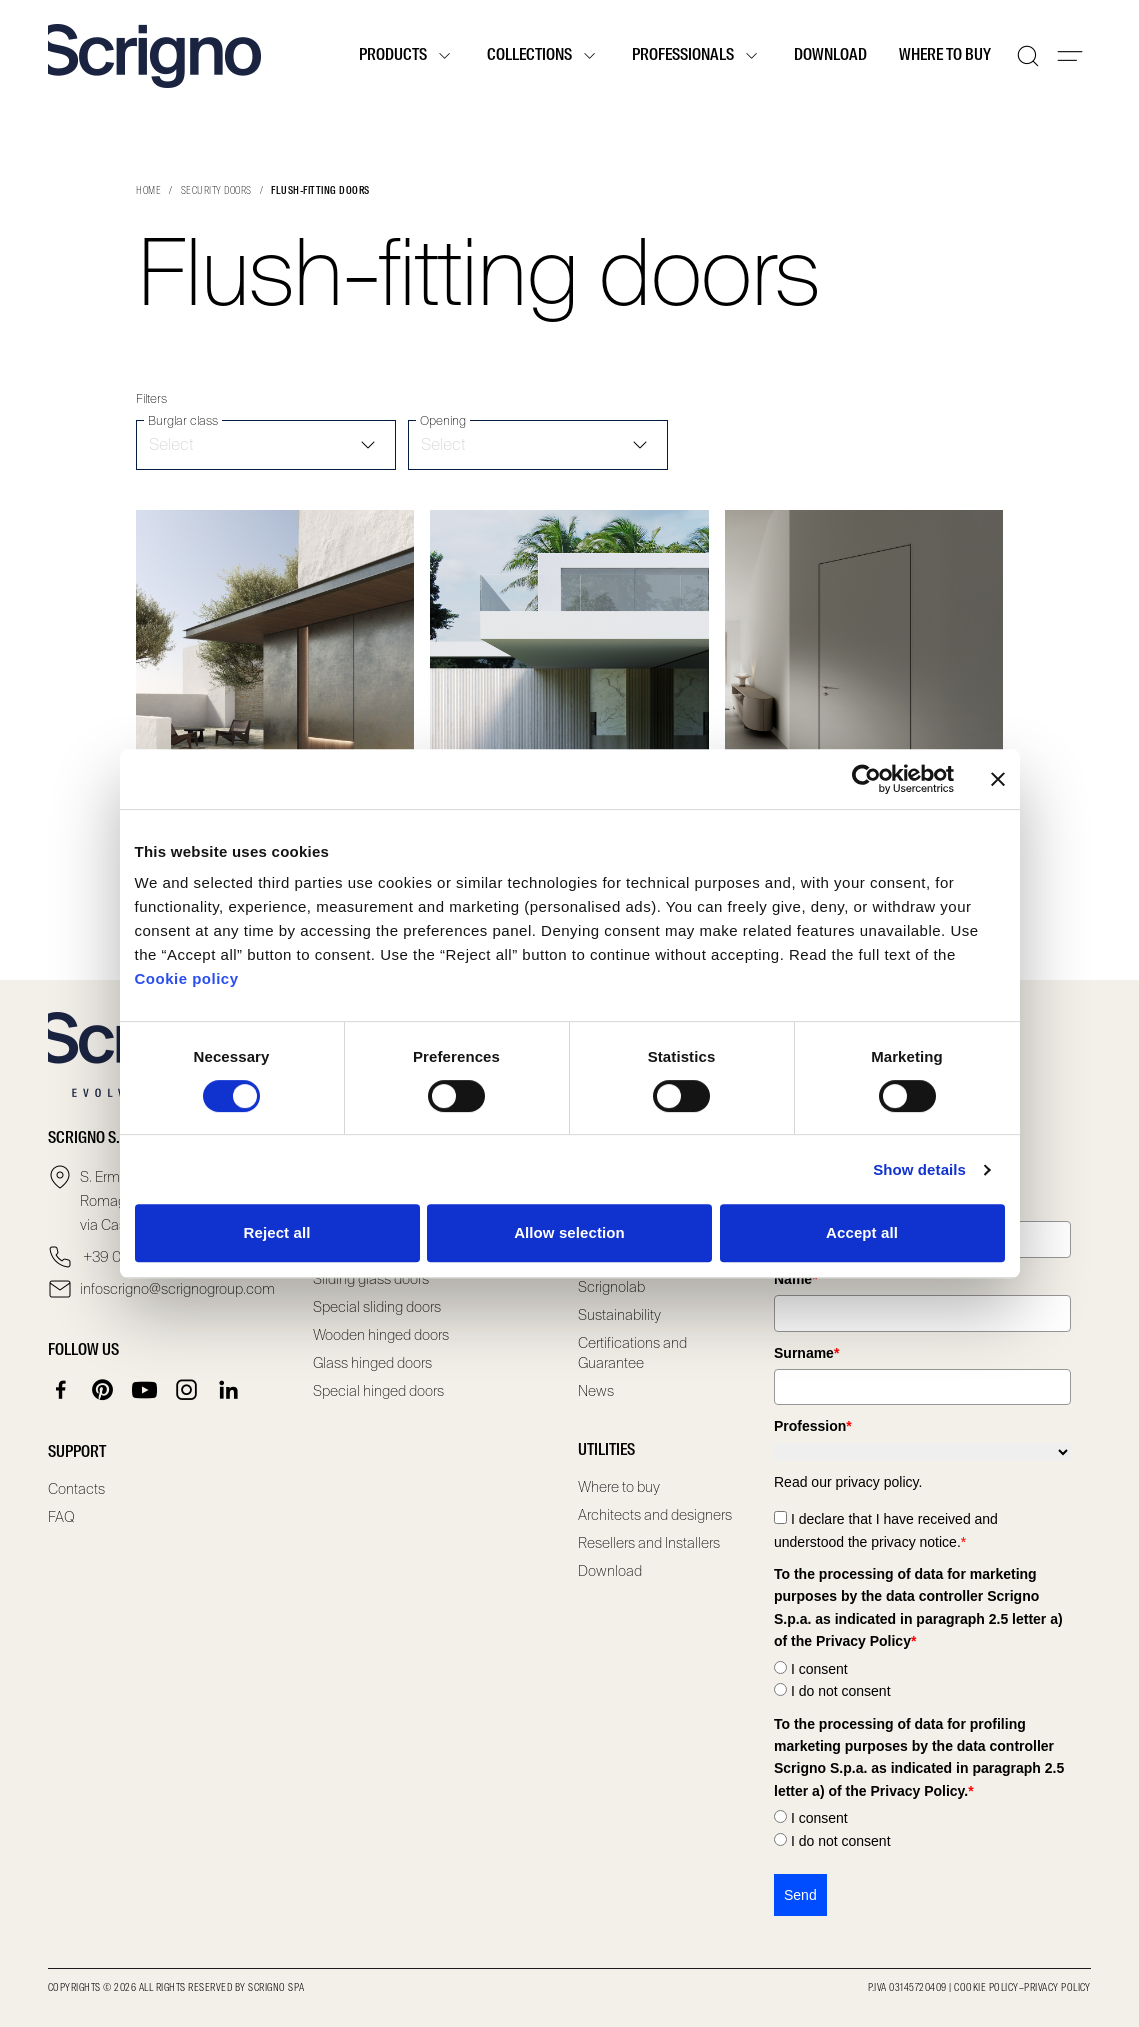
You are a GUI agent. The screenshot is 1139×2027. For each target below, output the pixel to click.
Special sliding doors (377, 1307)
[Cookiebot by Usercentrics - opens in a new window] (866, 779)
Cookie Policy (986, 1988)
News (596, 1391)
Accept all (862, 1232)
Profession (813, 1426)
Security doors (216, 191)
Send (800, 1895)
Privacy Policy (1057, 1988)
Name (796, 1279)
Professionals (697, 56)
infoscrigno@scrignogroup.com (177, 1289)
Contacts (76, 1489)
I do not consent (841, 1691)
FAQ (61, 1517)
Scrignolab (611, 1287)
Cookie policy (187, 978)
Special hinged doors (378, 1391)
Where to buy (945, 56)
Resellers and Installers (649, 1543)
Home (148, 191)
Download (830, 56)
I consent (819, 1669)
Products (407, 56)
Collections (543, 56)
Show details (919, 1169)
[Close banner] (998, 779)
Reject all (277, 1232)
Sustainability (619, 1315)
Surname (806, 1353)
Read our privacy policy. (848, 1482)
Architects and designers (655, 1515)
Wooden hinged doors (381, 1335)
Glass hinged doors (372, 1363)
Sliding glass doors (371, 1279)
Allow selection (569, 1232)
